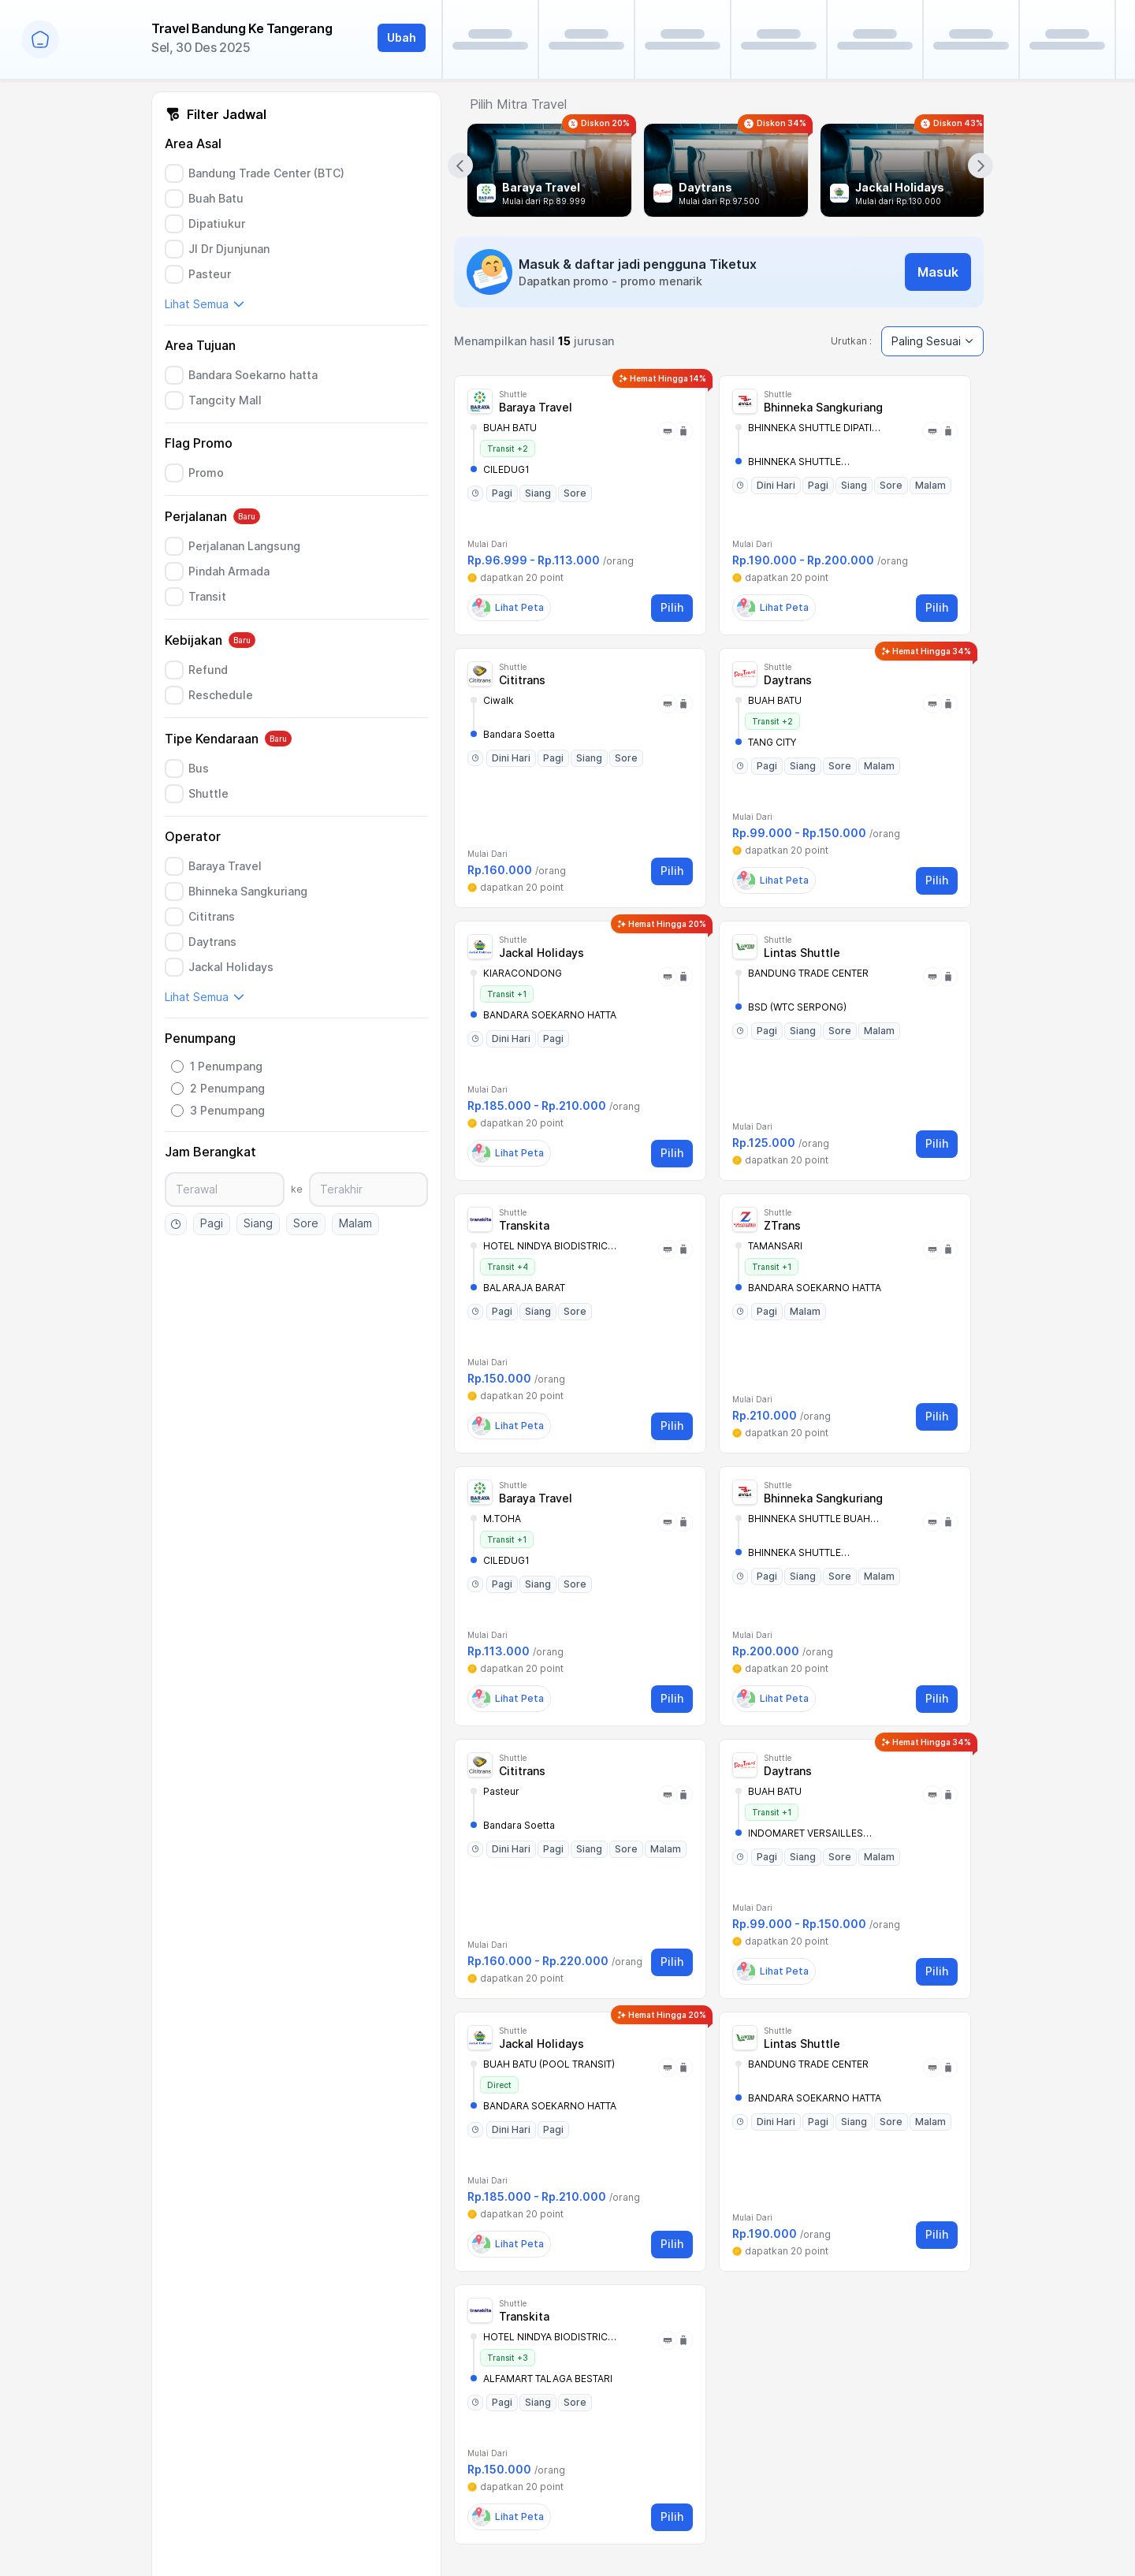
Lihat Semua (204, 304)
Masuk (937, 272)
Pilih (672, 607)
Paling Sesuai (932, 341)
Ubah (401, 37)
